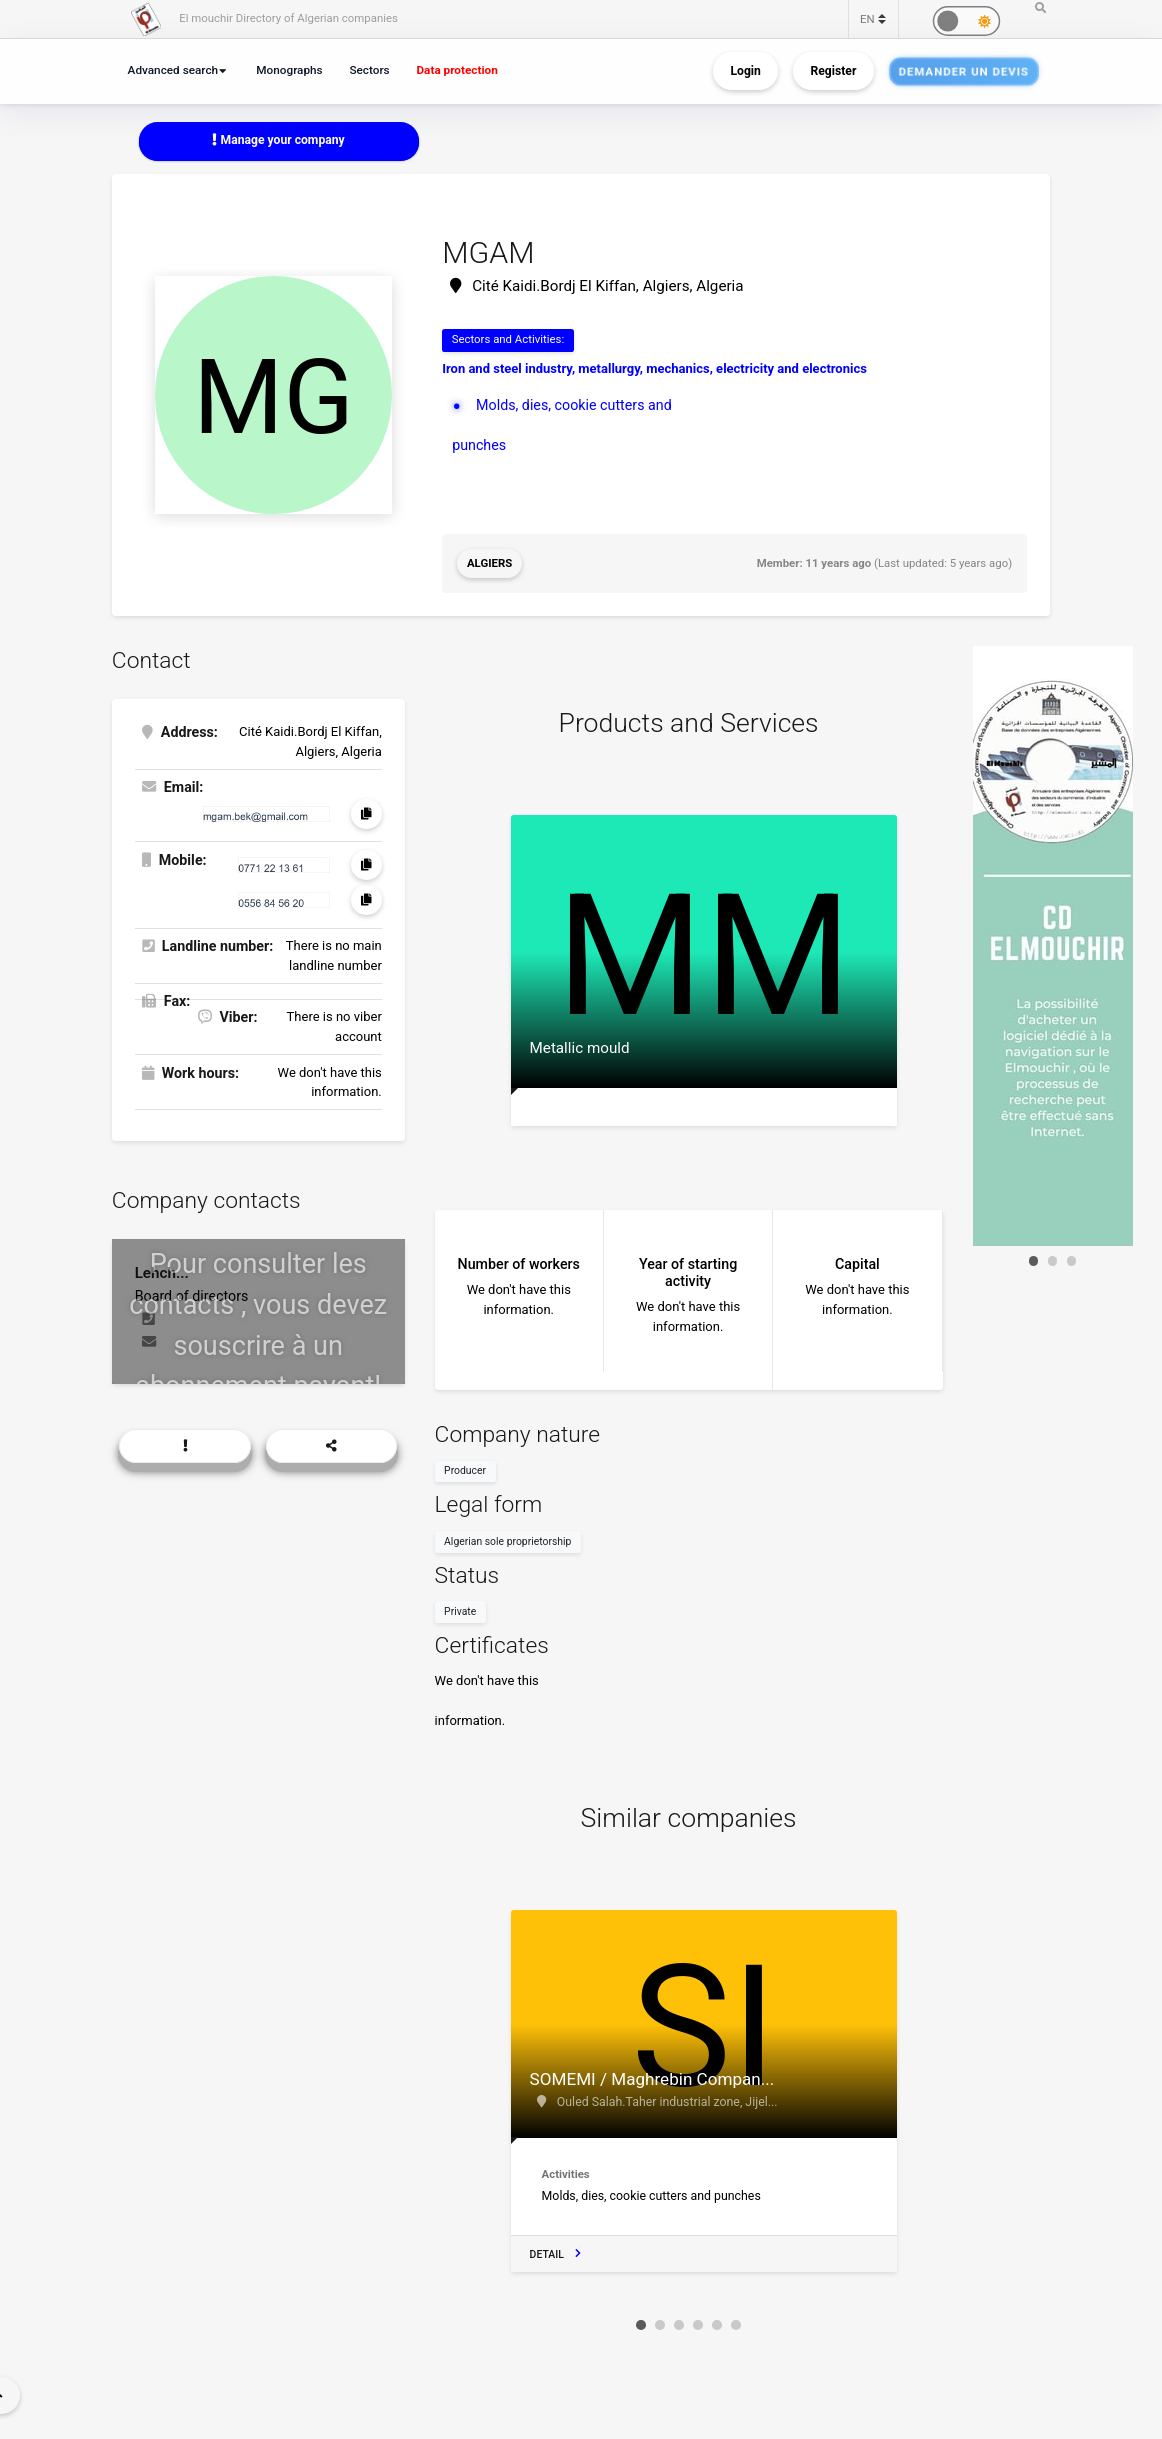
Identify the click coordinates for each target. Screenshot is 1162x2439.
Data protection (456, 70)
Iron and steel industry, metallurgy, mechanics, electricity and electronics (654, 368)
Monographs (289, 70)
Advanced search (173, 70)
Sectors (369, 70)
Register (833, 71)
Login (745, 71)
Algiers (489, 563)
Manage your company (278, 140)
